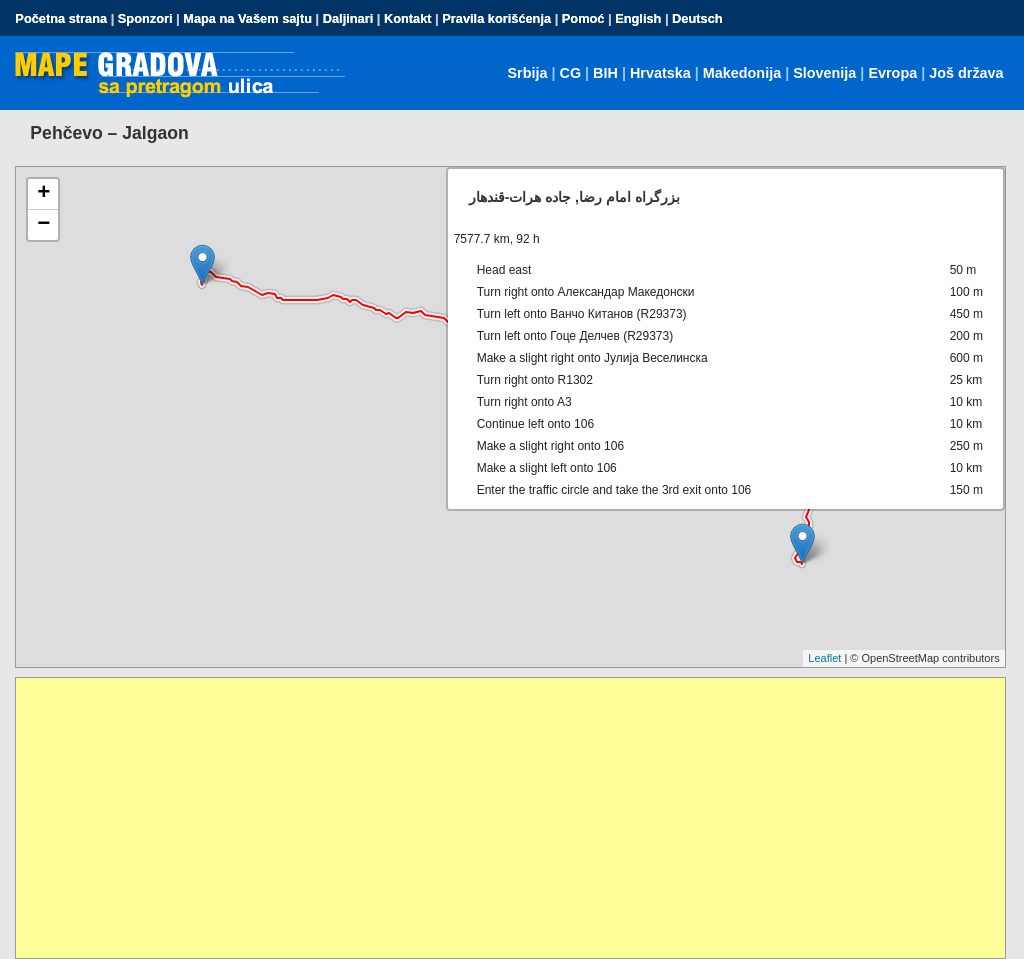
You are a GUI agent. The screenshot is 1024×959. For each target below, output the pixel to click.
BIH (605, 73)
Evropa (892, 73)
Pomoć (583, 18)
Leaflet (824, 658)
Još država (966, 73)
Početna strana (61, 18)
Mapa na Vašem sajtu (247, 18)
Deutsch (697, 18)
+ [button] (43, 194)
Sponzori (145, 18)
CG (570, 73)
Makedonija (742, 73)
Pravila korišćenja (496, 18)
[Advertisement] (510, 818)
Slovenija (824, 73)
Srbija (527, 73)
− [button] (43, 225)
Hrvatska (660, 73)
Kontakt (408, 18)
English (638, 18)
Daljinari (348, 18)
